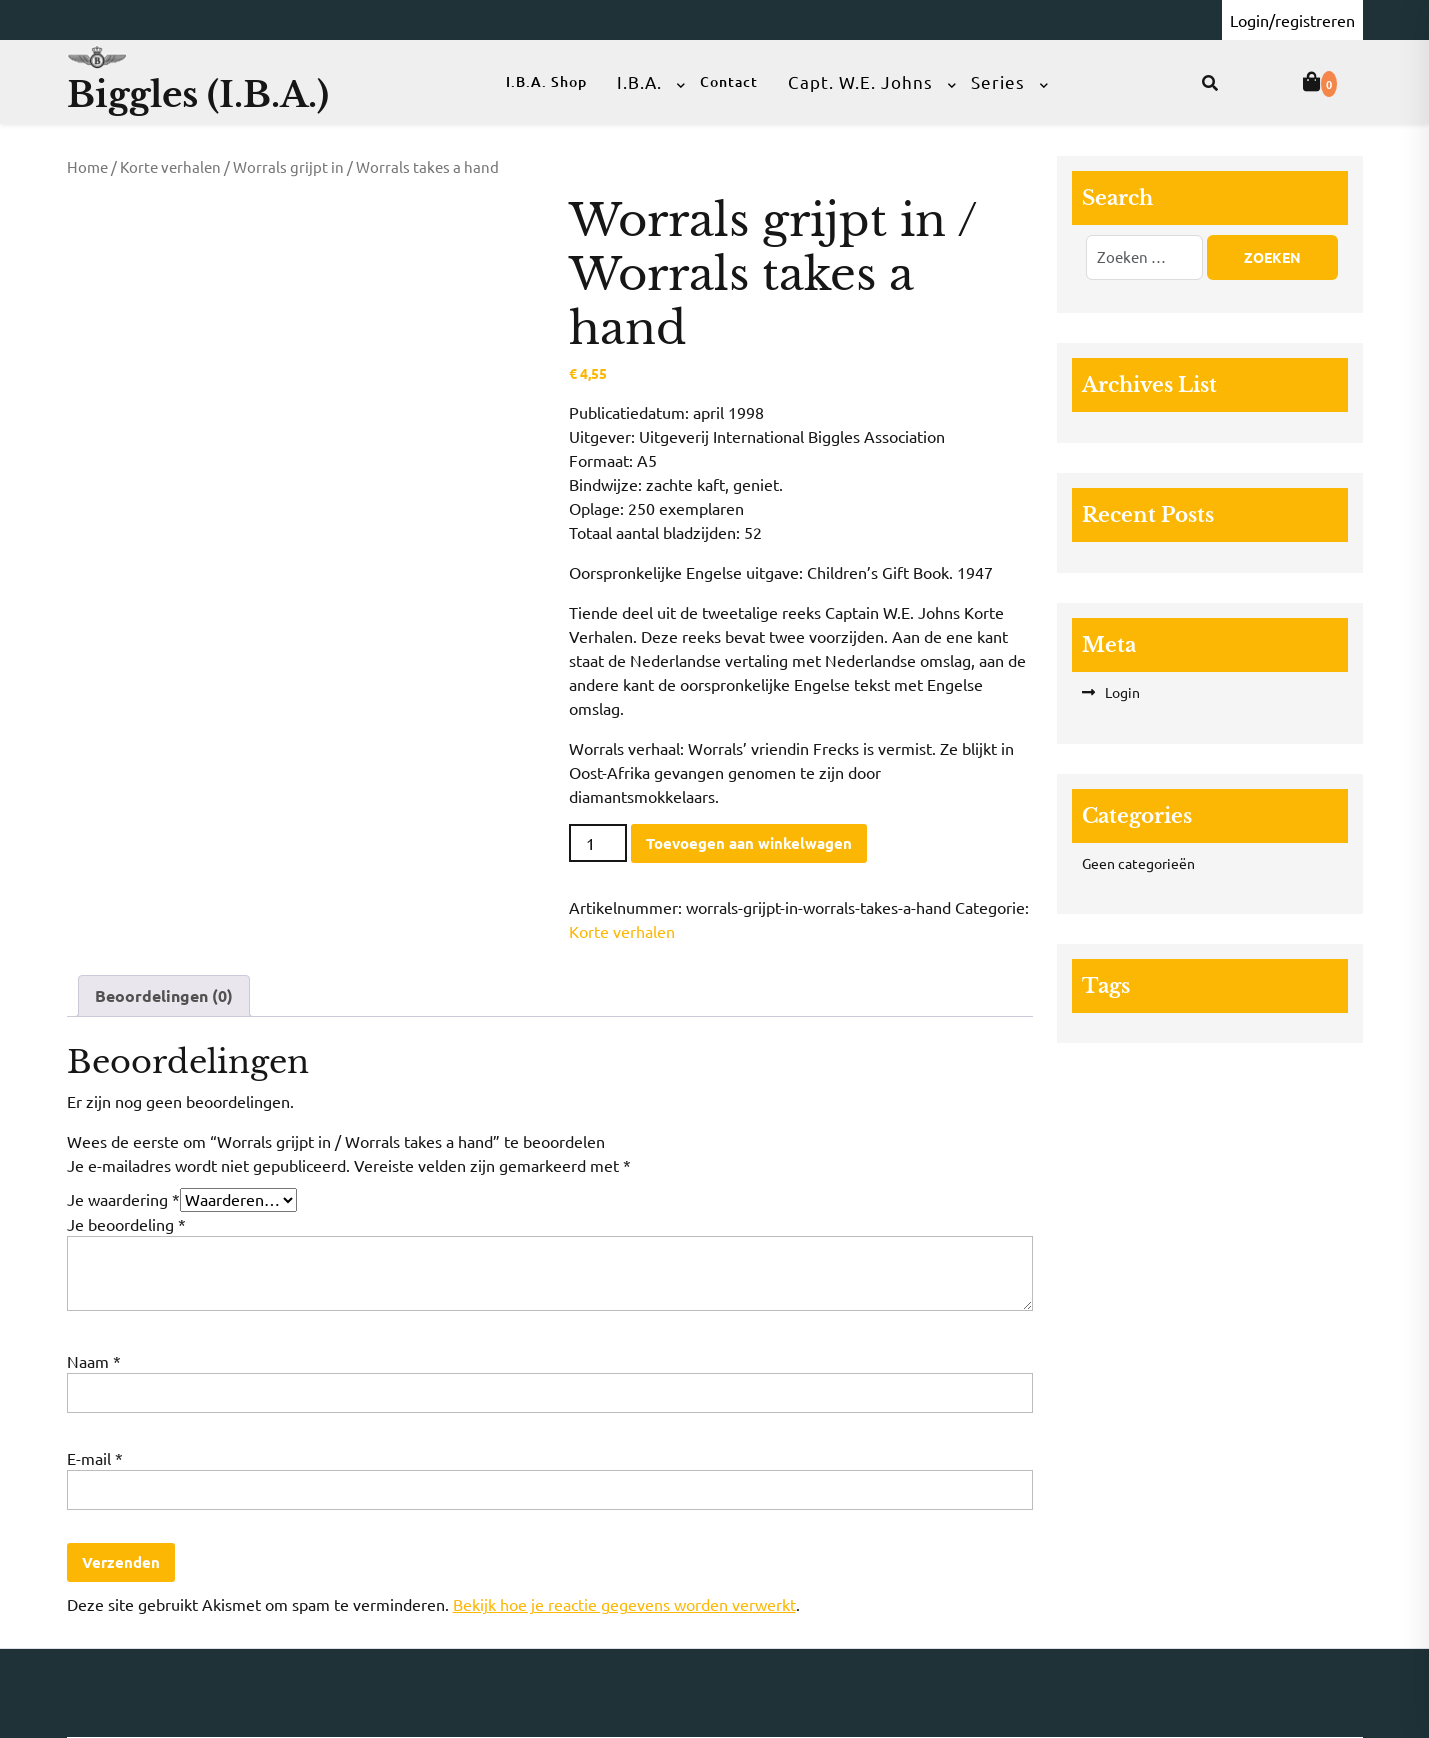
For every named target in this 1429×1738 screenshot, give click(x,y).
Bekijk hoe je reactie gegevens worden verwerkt (624, 1604)
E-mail (95, 1458)
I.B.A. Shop (546, 81)
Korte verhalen (170, 166)
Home (87, 166)
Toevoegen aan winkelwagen (749, 843)
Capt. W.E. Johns (860, 81)
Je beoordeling (126, 1224)
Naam (94, 1361)
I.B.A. (639, 81)
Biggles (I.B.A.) (198, 94)
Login (1122, 692)
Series (998, 81)
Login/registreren (1292, 20)
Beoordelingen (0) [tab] (164, 995)
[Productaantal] (598, 843)
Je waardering (123, 1199)
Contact (729, 81)
